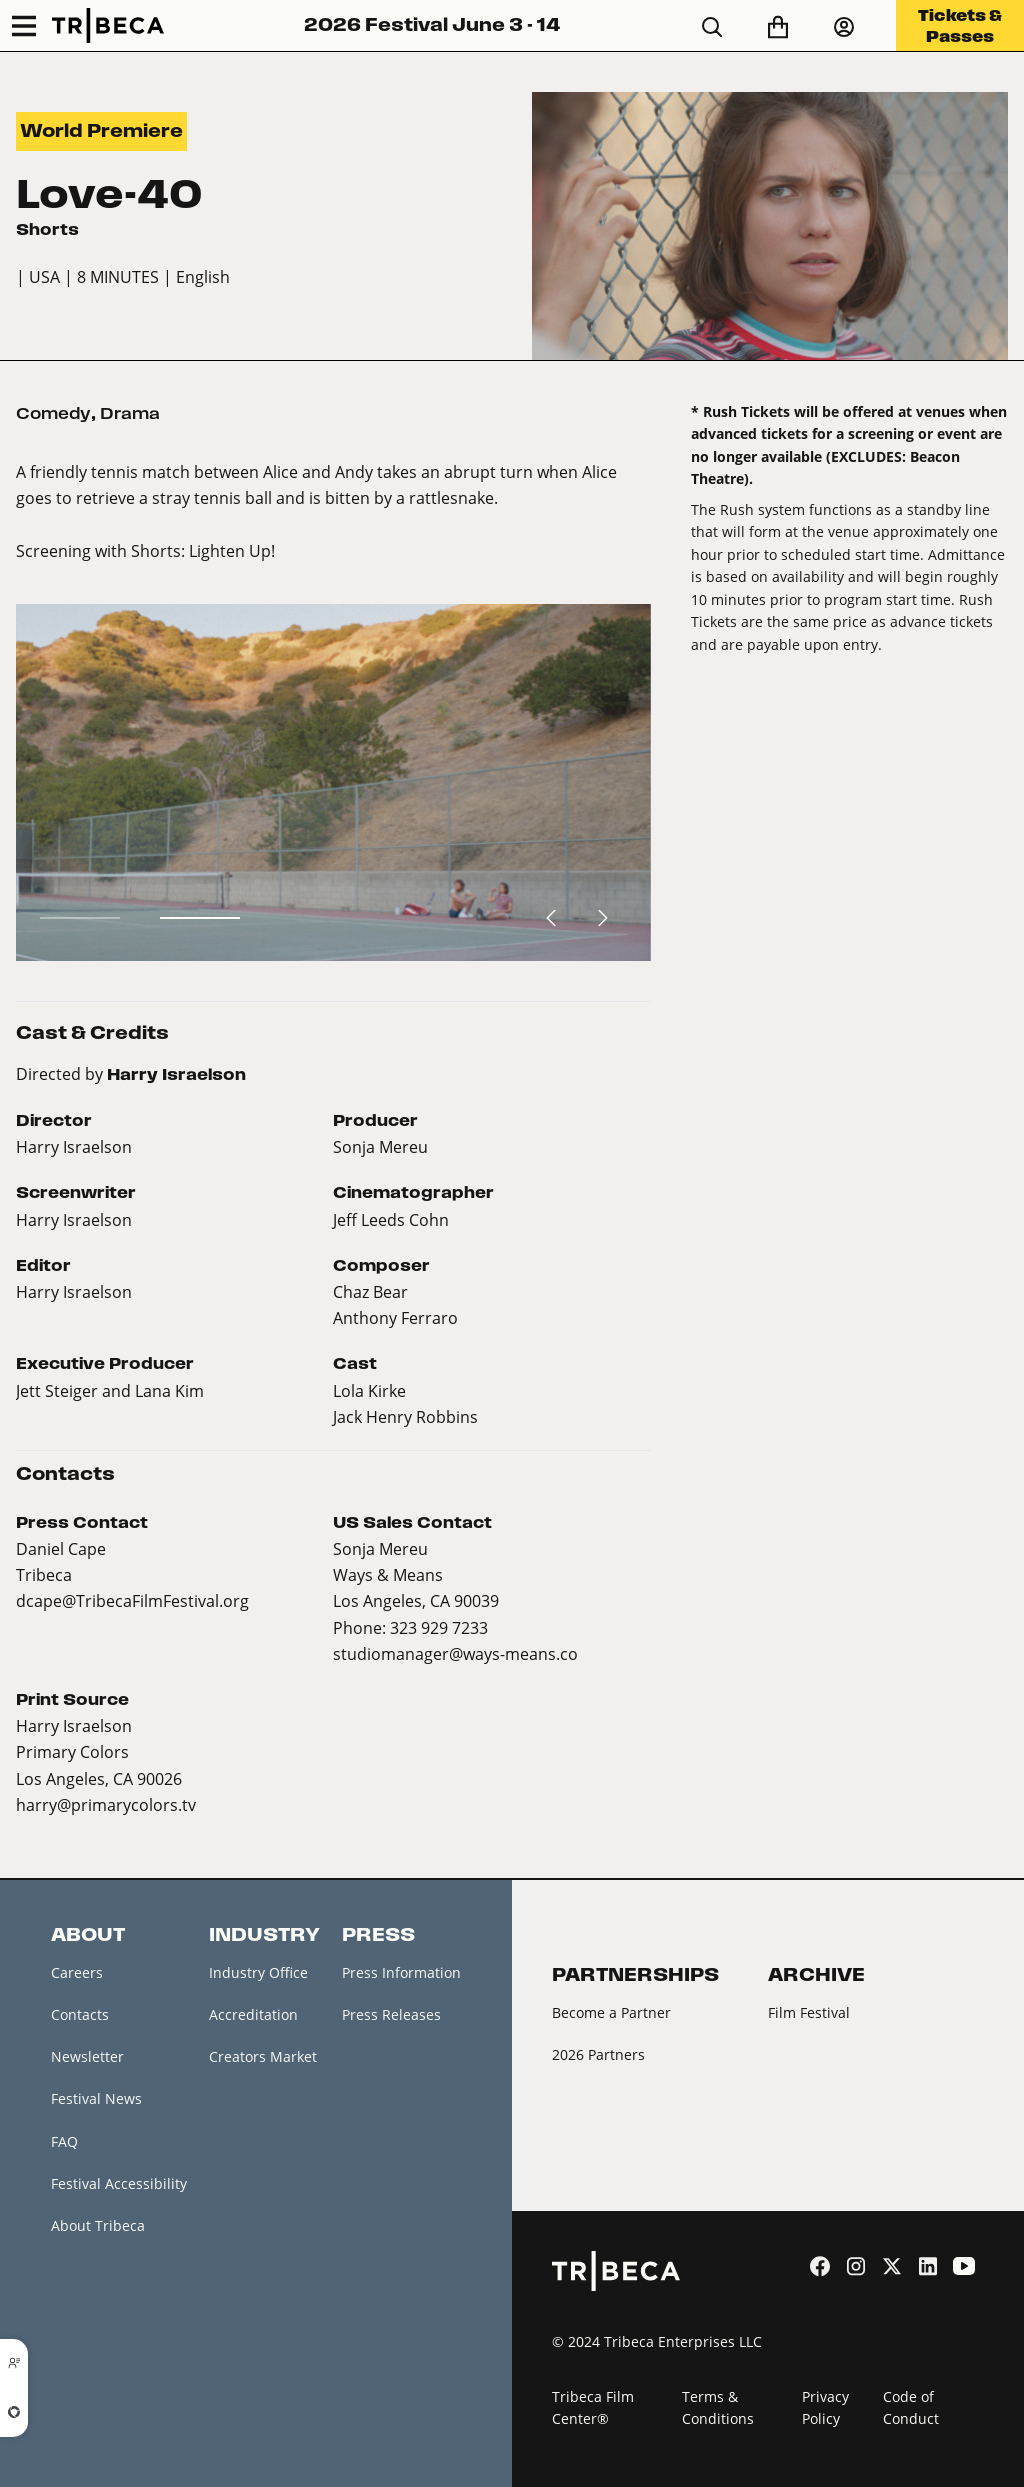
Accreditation (253, 2014)
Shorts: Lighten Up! (203, 550)
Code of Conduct (911, 2408)
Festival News (96, 2098)
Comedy (53, 413)
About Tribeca (98, 2225)
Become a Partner (611, 2012)
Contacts (80, 2014)
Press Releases (391, 2014)
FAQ (64, 2141)
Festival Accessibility (119, 2183)
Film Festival (809, 2012)
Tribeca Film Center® (593, 2408)
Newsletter (87, 2056)
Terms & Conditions (718, 2408)
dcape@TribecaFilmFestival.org (132, 1600)
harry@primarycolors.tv (106, 1804)
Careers (77, 1972)
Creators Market (263, 2056)
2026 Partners (598, 2054)
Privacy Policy (825, 2408)
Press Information (401, 1972)
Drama (130, 413)
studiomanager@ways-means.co (455, 1653)
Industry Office (258, 1972)
